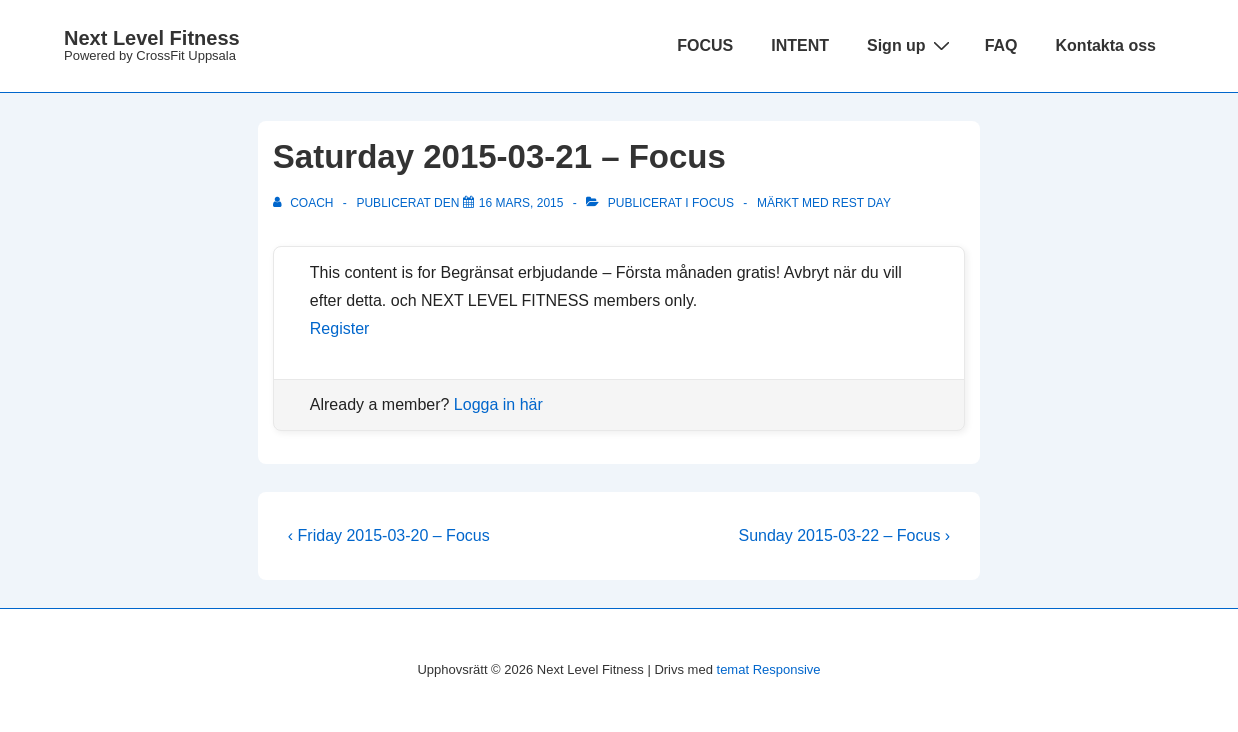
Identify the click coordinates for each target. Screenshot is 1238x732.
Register (340, 328)
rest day (861, 203)
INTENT (800, 45)
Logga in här (498, 404)
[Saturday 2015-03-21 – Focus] (521, 203)
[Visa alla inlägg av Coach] (305, 203)
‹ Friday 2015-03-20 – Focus (389, 535)
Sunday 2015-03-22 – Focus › (845, 535)
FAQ (1001, 45)
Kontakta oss (1106, 45)
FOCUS (705, 45)
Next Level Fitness (152, 38)
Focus (713, 203)
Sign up (911, 45)
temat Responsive (769, 669)
